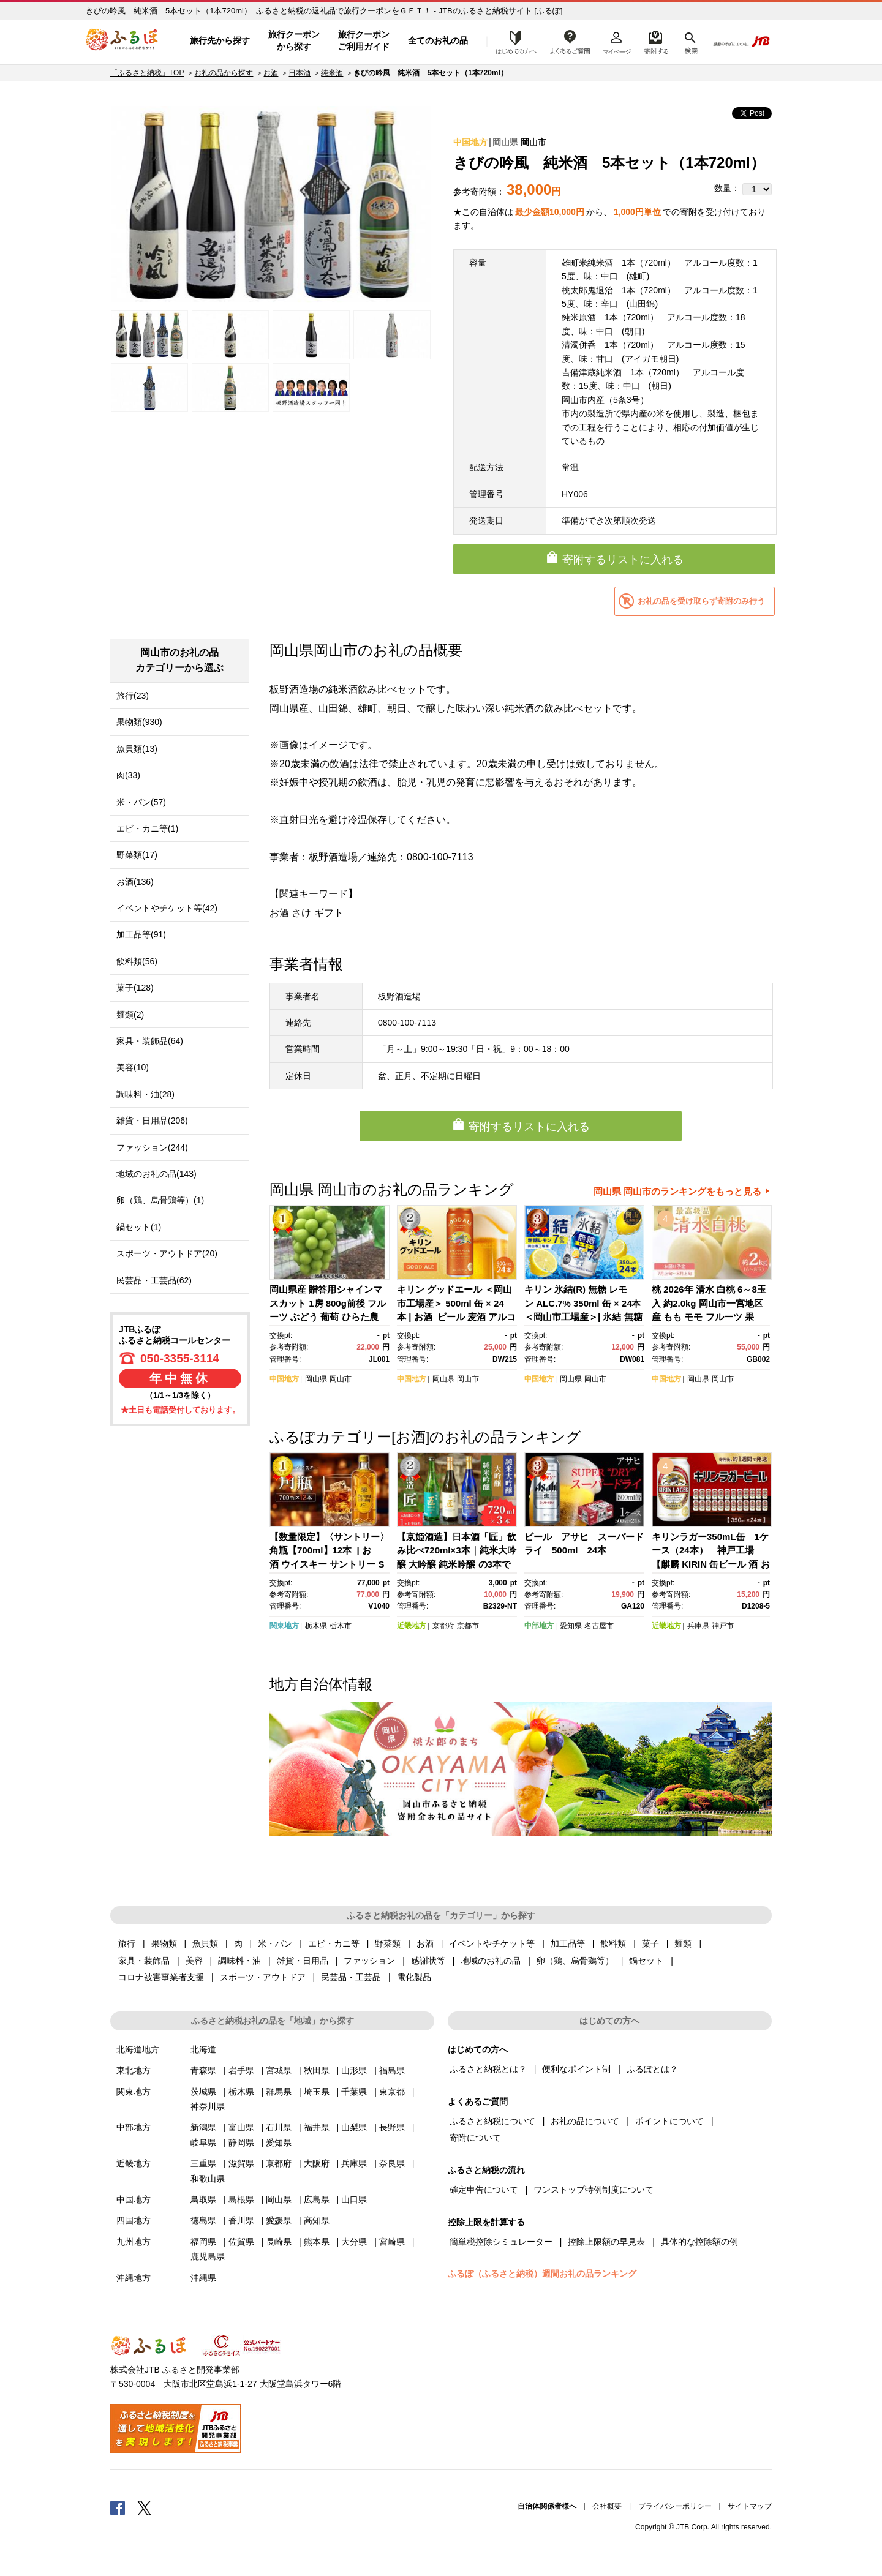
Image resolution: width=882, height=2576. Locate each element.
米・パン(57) (141, 802)
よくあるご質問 (570, 41)
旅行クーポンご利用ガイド (364, 40)
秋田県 (317, 2070)
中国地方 (470, 142)
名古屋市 (599, 1625)
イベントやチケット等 (492, 1943)
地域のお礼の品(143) (156, 1174)
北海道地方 (137, 2049)
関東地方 (284, 1625)
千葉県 (354, 2092)
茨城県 (203, 2092)
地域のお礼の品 (491, 1961)
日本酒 (299, 73)
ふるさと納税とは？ (488, 2069)
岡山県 (505, 142)
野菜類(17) (136, 855)
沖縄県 (203, 2278)
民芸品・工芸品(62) (154, 1280)
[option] (270, 205)
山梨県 (354, 2127)
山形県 (354, 2070)
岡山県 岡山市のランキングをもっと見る (677, 1191)
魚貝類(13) (136, 749)
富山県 (241, 2127)
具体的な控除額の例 (699, 2242)
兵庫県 (698, 1625)
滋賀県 (241, 2163)
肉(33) (128, 775)
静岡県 (241, 2142)
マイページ (616, 41)
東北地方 (133, 2070)
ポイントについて (669, 2121)
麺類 (683, 1943)
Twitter (144, 2507)
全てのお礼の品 (438, 40)
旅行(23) (132, 695)
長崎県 (279, 2242)
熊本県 (317, 2242)
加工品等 (568, 1943)
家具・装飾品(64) (149, 1041)
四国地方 (133, 2220)
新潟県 (203, 2127)
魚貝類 (205, 1943)
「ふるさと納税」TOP (147, 73)
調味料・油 (239, 1961)
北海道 (203, 2049)
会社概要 (607, 2506)
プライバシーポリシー (675, 2506)
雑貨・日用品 (302, 1961)
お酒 (270, 73)
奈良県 (392, 2163)
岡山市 (533, 142)
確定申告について (484, 2190)
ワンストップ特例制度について (593, 2190)
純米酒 (332, 73)
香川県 (241, 2220)
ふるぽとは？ (652, 2069)
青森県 (203, 2070)
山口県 (354, 2199)
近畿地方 (411, 1625)
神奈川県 (207, 2106)
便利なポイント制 (576, 2069)
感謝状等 (428, 1961)
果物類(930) (139, 722)
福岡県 (203, 2242)
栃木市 (341, 1625)
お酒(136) (135, 882)
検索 (690, 41)
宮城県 (279, 2070)
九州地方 (133, 2242)
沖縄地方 (133, 2278)
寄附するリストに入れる (623, 560)
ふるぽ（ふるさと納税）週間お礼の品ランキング (542, 2273)
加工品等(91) (141, 934)
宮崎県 (392, 2242)
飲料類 (613, 1943)
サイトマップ (750, 2506)
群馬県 (279, 2092)
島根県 (241, 2199)
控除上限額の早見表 (606, 2242)
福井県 (317, 2127)
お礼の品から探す (223, 73)
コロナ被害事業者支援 (161, 1977)
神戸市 (723, 1625)
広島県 (317, 2199)
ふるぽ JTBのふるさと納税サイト (122, 41)
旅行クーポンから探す (294, 40)
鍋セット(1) (138, 1227)
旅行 (126, 1943)
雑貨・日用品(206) (152, 1120)
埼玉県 (317, 2092)
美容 (194, 1961)
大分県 (354, 2242)
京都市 (468, 1625)
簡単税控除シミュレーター (501, 2242)
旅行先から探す (220, 40)
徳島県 (203, 2220)
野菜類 (388, 1943)
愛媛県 (279, 2220)
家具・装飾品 (144, 1961)
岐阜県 (203, 2142)
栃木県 (316, 1625)
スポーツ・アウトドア (263, 1977)
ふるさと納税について (492, 2121)
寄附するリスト (656, 41)
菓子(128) (135, 988)
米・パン (275, 1943)
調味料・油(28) (145, 1094)
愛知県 (571, 1625)
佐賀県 (241, 2242)
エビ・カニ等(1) (147, 828)
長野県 (392, 2127)
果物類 (164, 1943)
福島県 (392, 2070)
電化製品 (414, 1977)
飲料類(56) (136, 961)
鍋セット (646, 1961)
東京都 (392, 2092)
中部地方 (539, 1625)
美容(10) (132, 1067)
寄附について (475, 2137)
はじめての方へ (512, 41)
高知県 (317, 2220)
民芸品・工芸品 (351, 1977)
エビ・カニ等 (334, 1943)
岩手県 (241, 2070)
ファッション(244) (152, 1147)
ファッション (369, 1961)
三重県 (203, 2163)
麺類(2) (130, 1015)
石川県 (279, 2127)
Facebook (117, 2507)
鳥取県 (203, 2199)
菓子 (650, 1943)
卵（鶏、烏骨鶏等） (575, 1961)
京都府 (443, 1625)
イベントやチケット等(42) (166, 908)
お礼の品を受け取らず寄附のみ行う (701, 601)
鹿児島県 (207, 2256)
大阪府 (317, 2163)
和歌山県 (207, 2179)
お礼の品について (585, 2121)
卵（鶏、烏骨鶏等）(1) (160, 1200)
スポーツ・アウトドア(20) (166, 1253)
